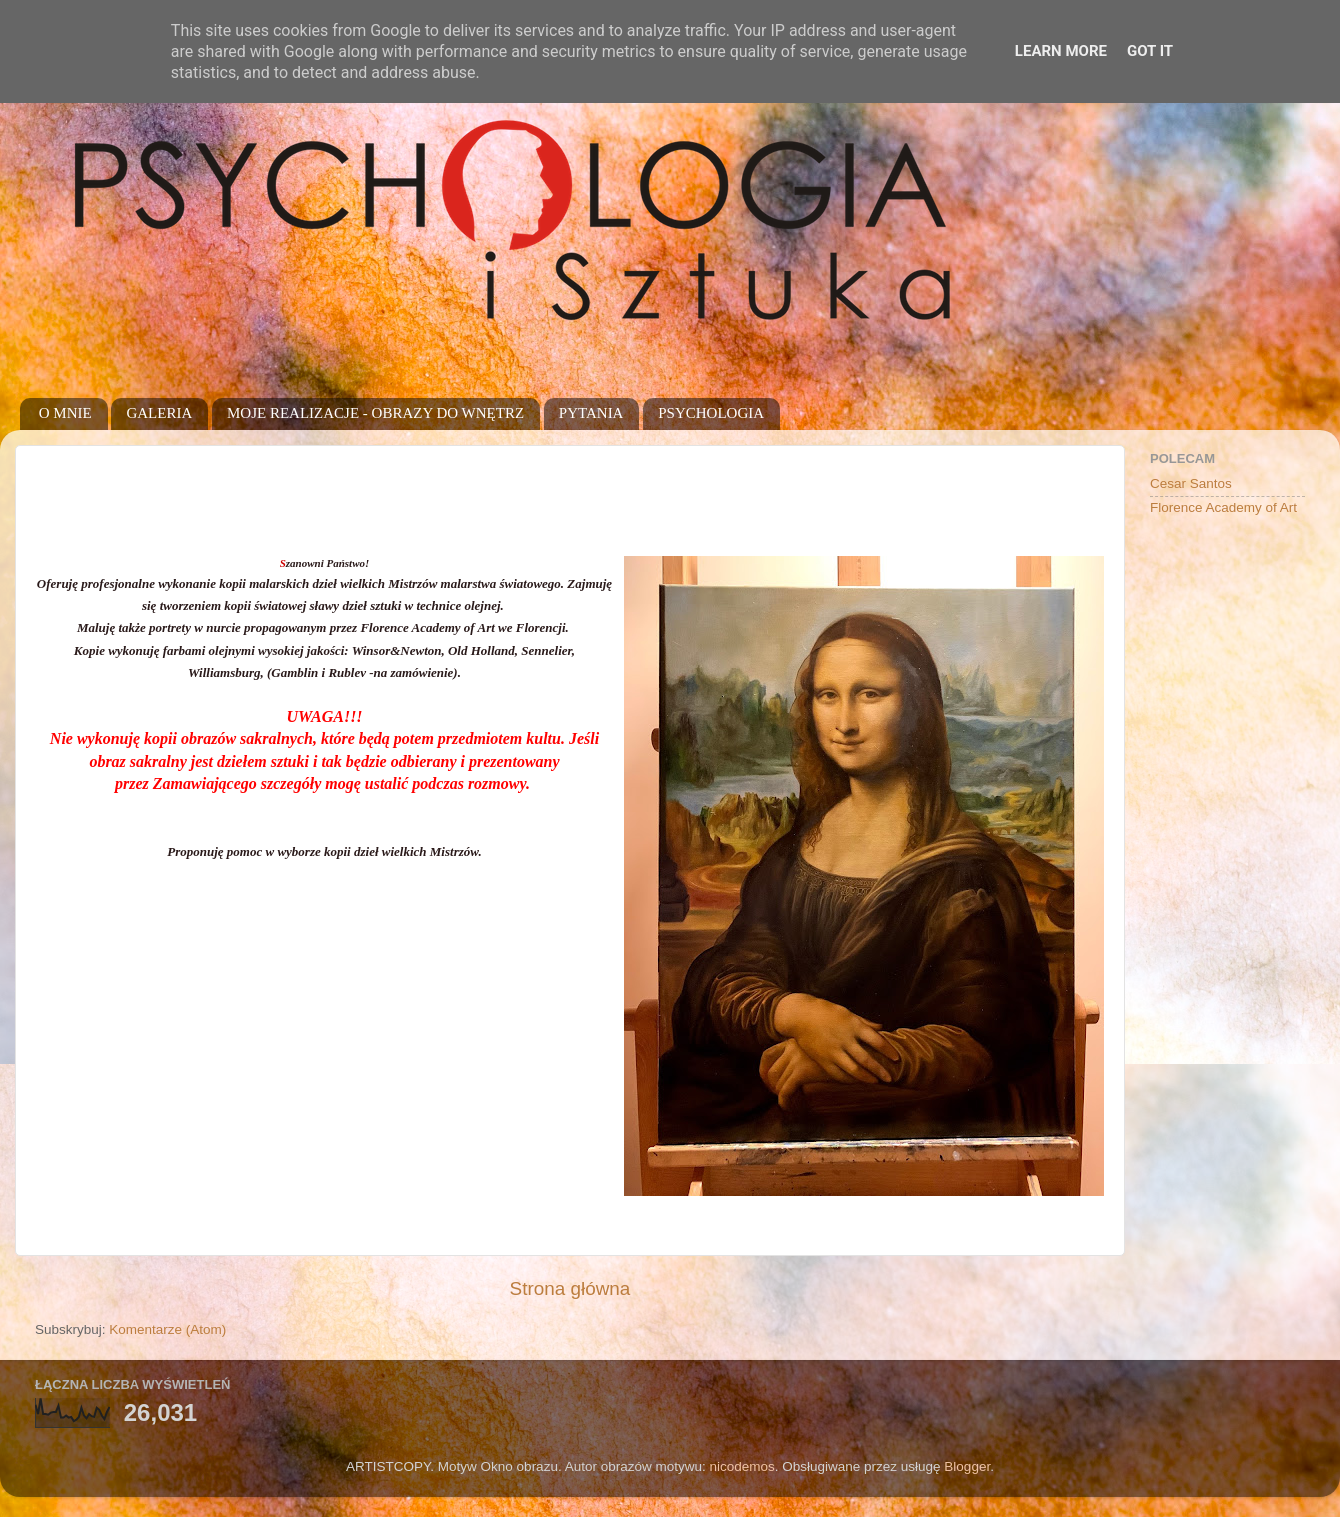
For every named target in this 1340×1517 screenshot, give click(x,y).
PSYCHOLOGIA (711, 413)
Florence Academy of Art (1223, 507)
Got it (1150, 51)
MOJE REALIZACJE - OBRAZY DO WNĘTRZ (375, 413)
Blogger (967, 1466)
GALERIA (159, 413)
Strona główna (570, 1288)
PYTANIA (591, 413)
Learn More (1061, 51)
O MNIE (65, 413)
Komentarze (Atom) (167, 1329)
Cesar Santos (1191, 483)
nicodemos (741, 1466)
